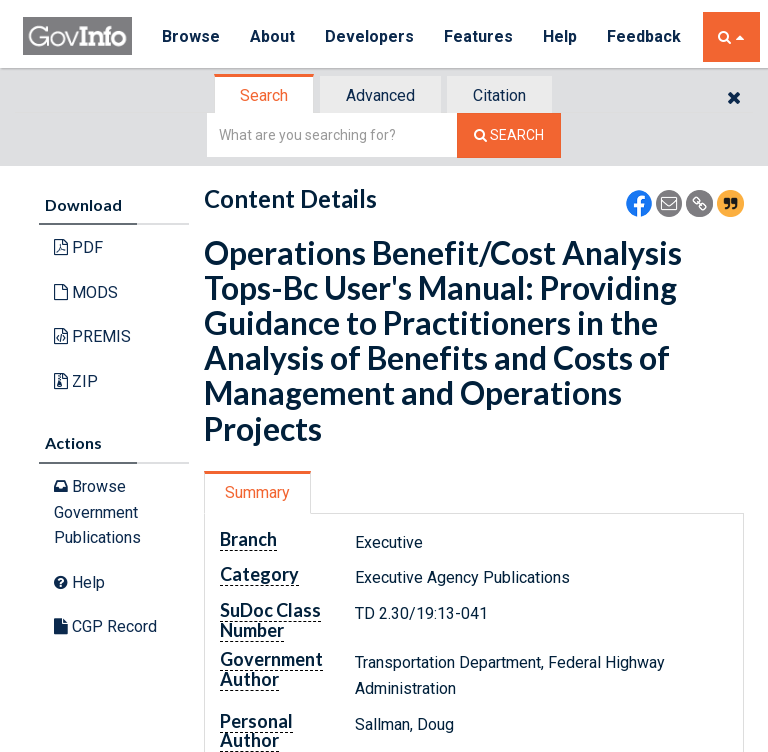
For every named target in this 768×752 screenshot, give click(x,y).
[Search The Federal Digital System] (509, 135)
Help (560, 36)
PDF (78, 247)
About (272, 36)
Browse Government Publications (97, 512)
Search (264, 95)
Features (478, 36)
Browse (191, 36)
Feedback (644, 36)
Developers (369, 36)
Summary (257, 491)
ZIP (76, 381)
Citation (499, 95)
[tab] (265, 96)
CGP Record (105, 626)
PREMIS (92, 336)
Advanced (380, 95)
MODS (86, 292)
